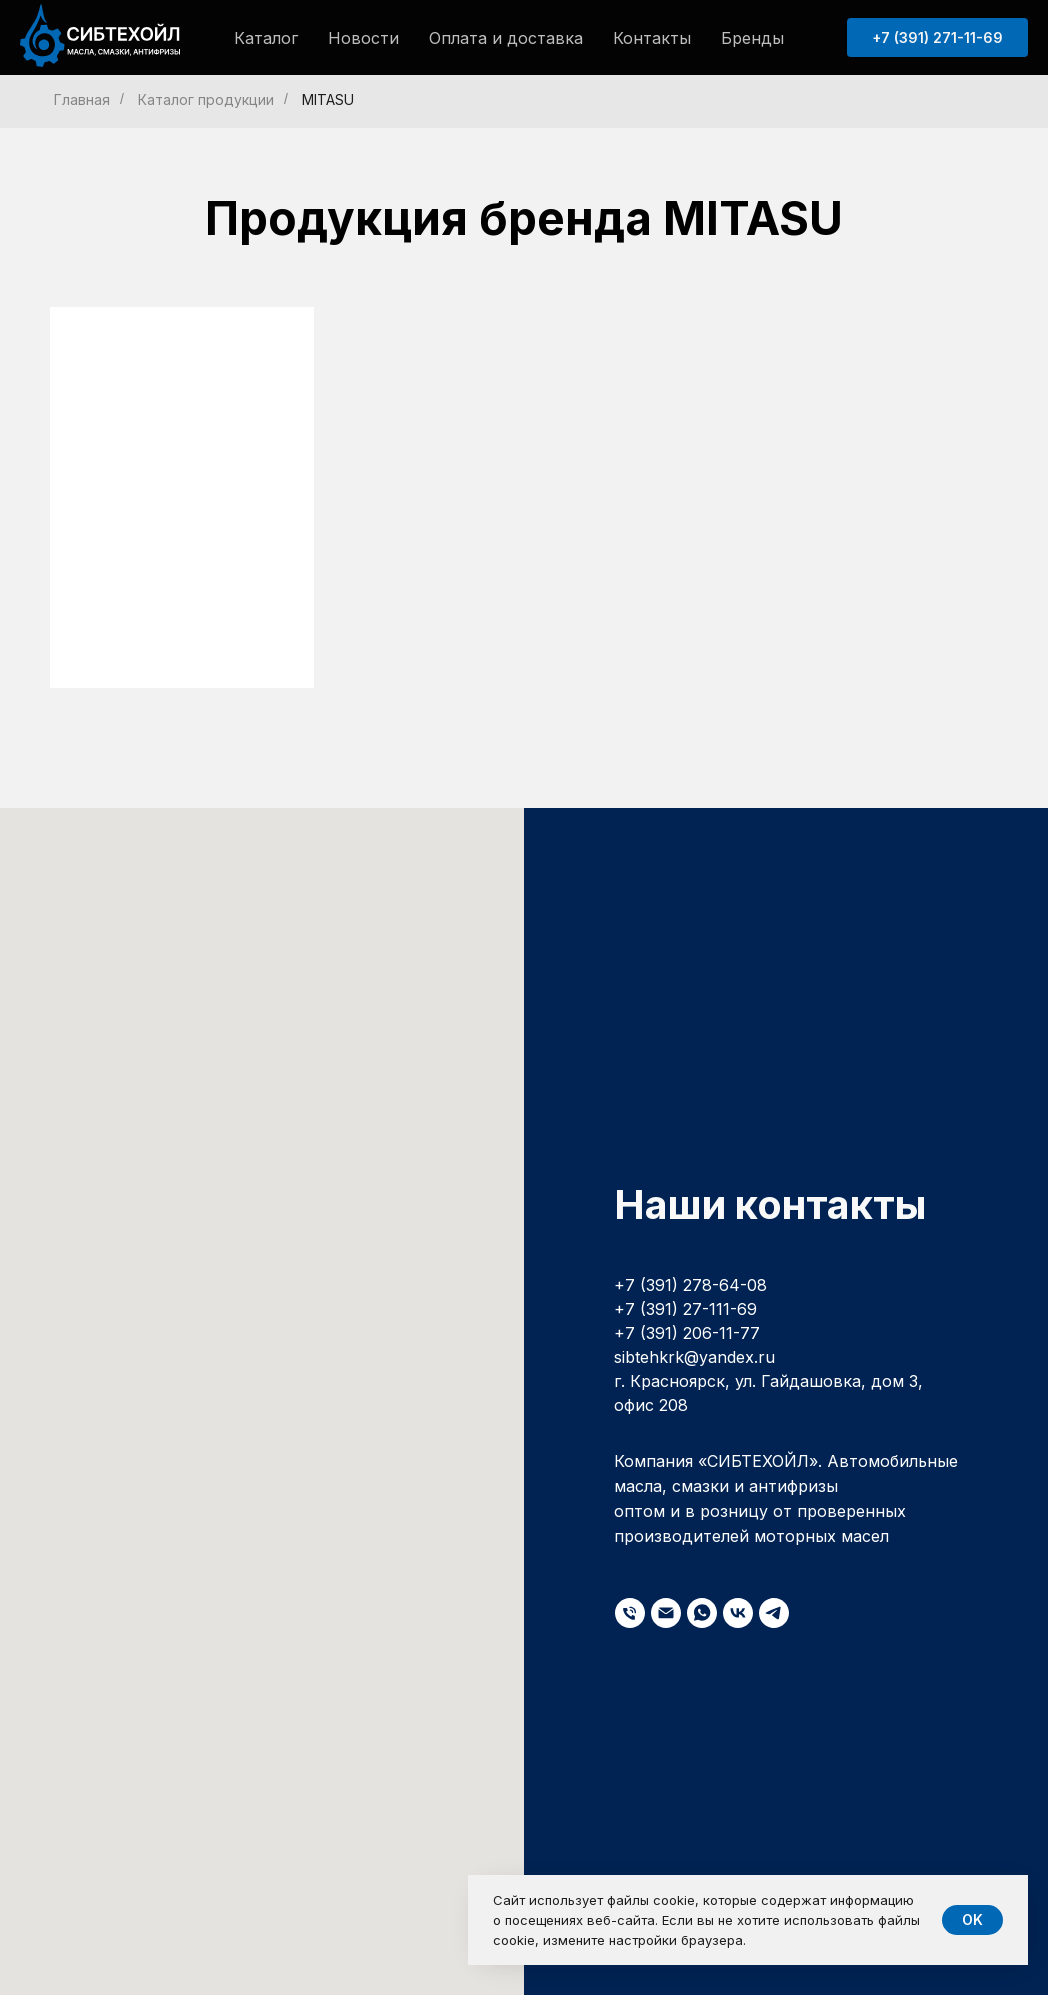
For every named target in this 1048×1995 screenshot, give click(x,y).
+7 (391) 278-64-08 (690, 1285)
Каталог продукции (206, 99)
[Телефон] (630, 1613)
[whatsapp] (702, 1613)
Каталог (266, 38)
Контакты (652, 38)
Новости (363, 38)
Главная (82, 99)
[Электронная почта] (666, 1613)
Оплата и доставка (506, 38)
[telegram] (774, 1613)
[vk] (738, 1613)
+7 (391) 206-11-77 (687, 1333)
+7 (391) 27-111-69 (685, 1309)
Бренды (752, 38)
